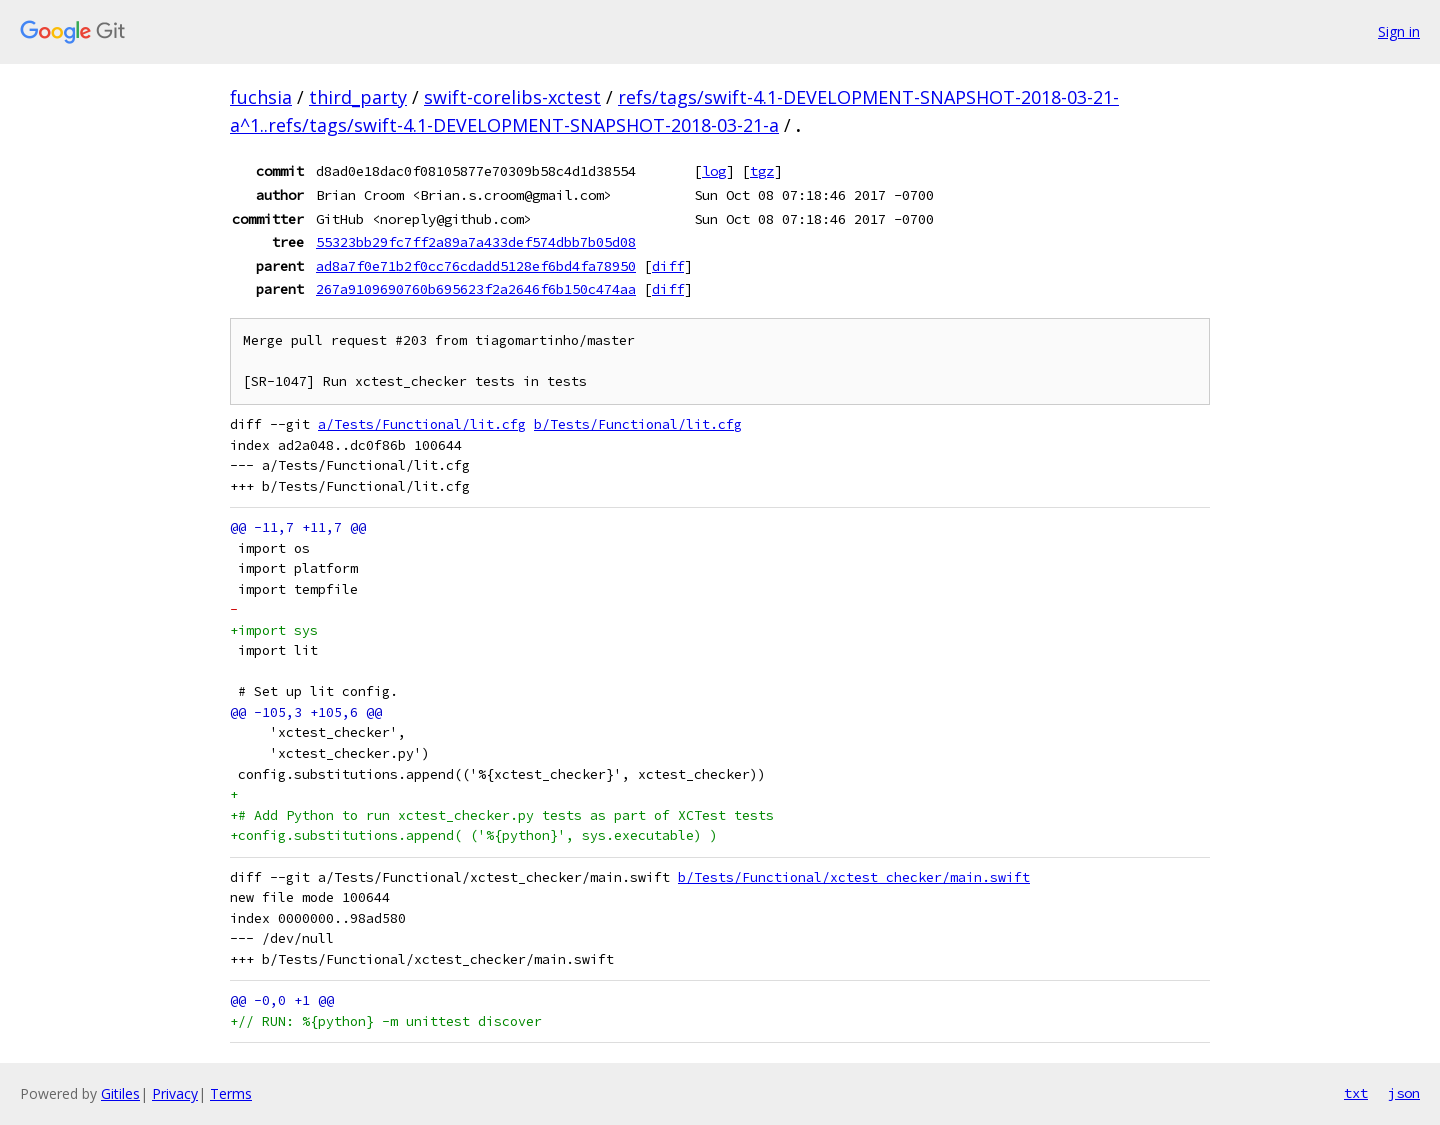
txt (1356, 1093)
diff (668, 266)
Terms (231, 1093)
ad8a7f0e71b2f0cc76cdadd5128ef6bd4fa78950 (476, 266)
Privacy (175, 1093)
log (714, 171)
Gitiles (120, 1093)
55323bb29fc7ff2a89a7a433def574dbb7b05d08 (476, 242)
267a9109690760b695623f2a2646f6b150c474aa (476, 289)
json (1404, 1093)
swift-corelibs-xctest (512, 97)
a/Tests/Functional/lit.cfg (422, 424)
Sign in (1399, 31)
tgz (762, 171)
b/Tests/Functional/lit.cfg (638, 424)
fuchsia (261, 97)
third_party (358, 97)
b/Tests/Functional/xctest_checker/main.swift (854, 877)
